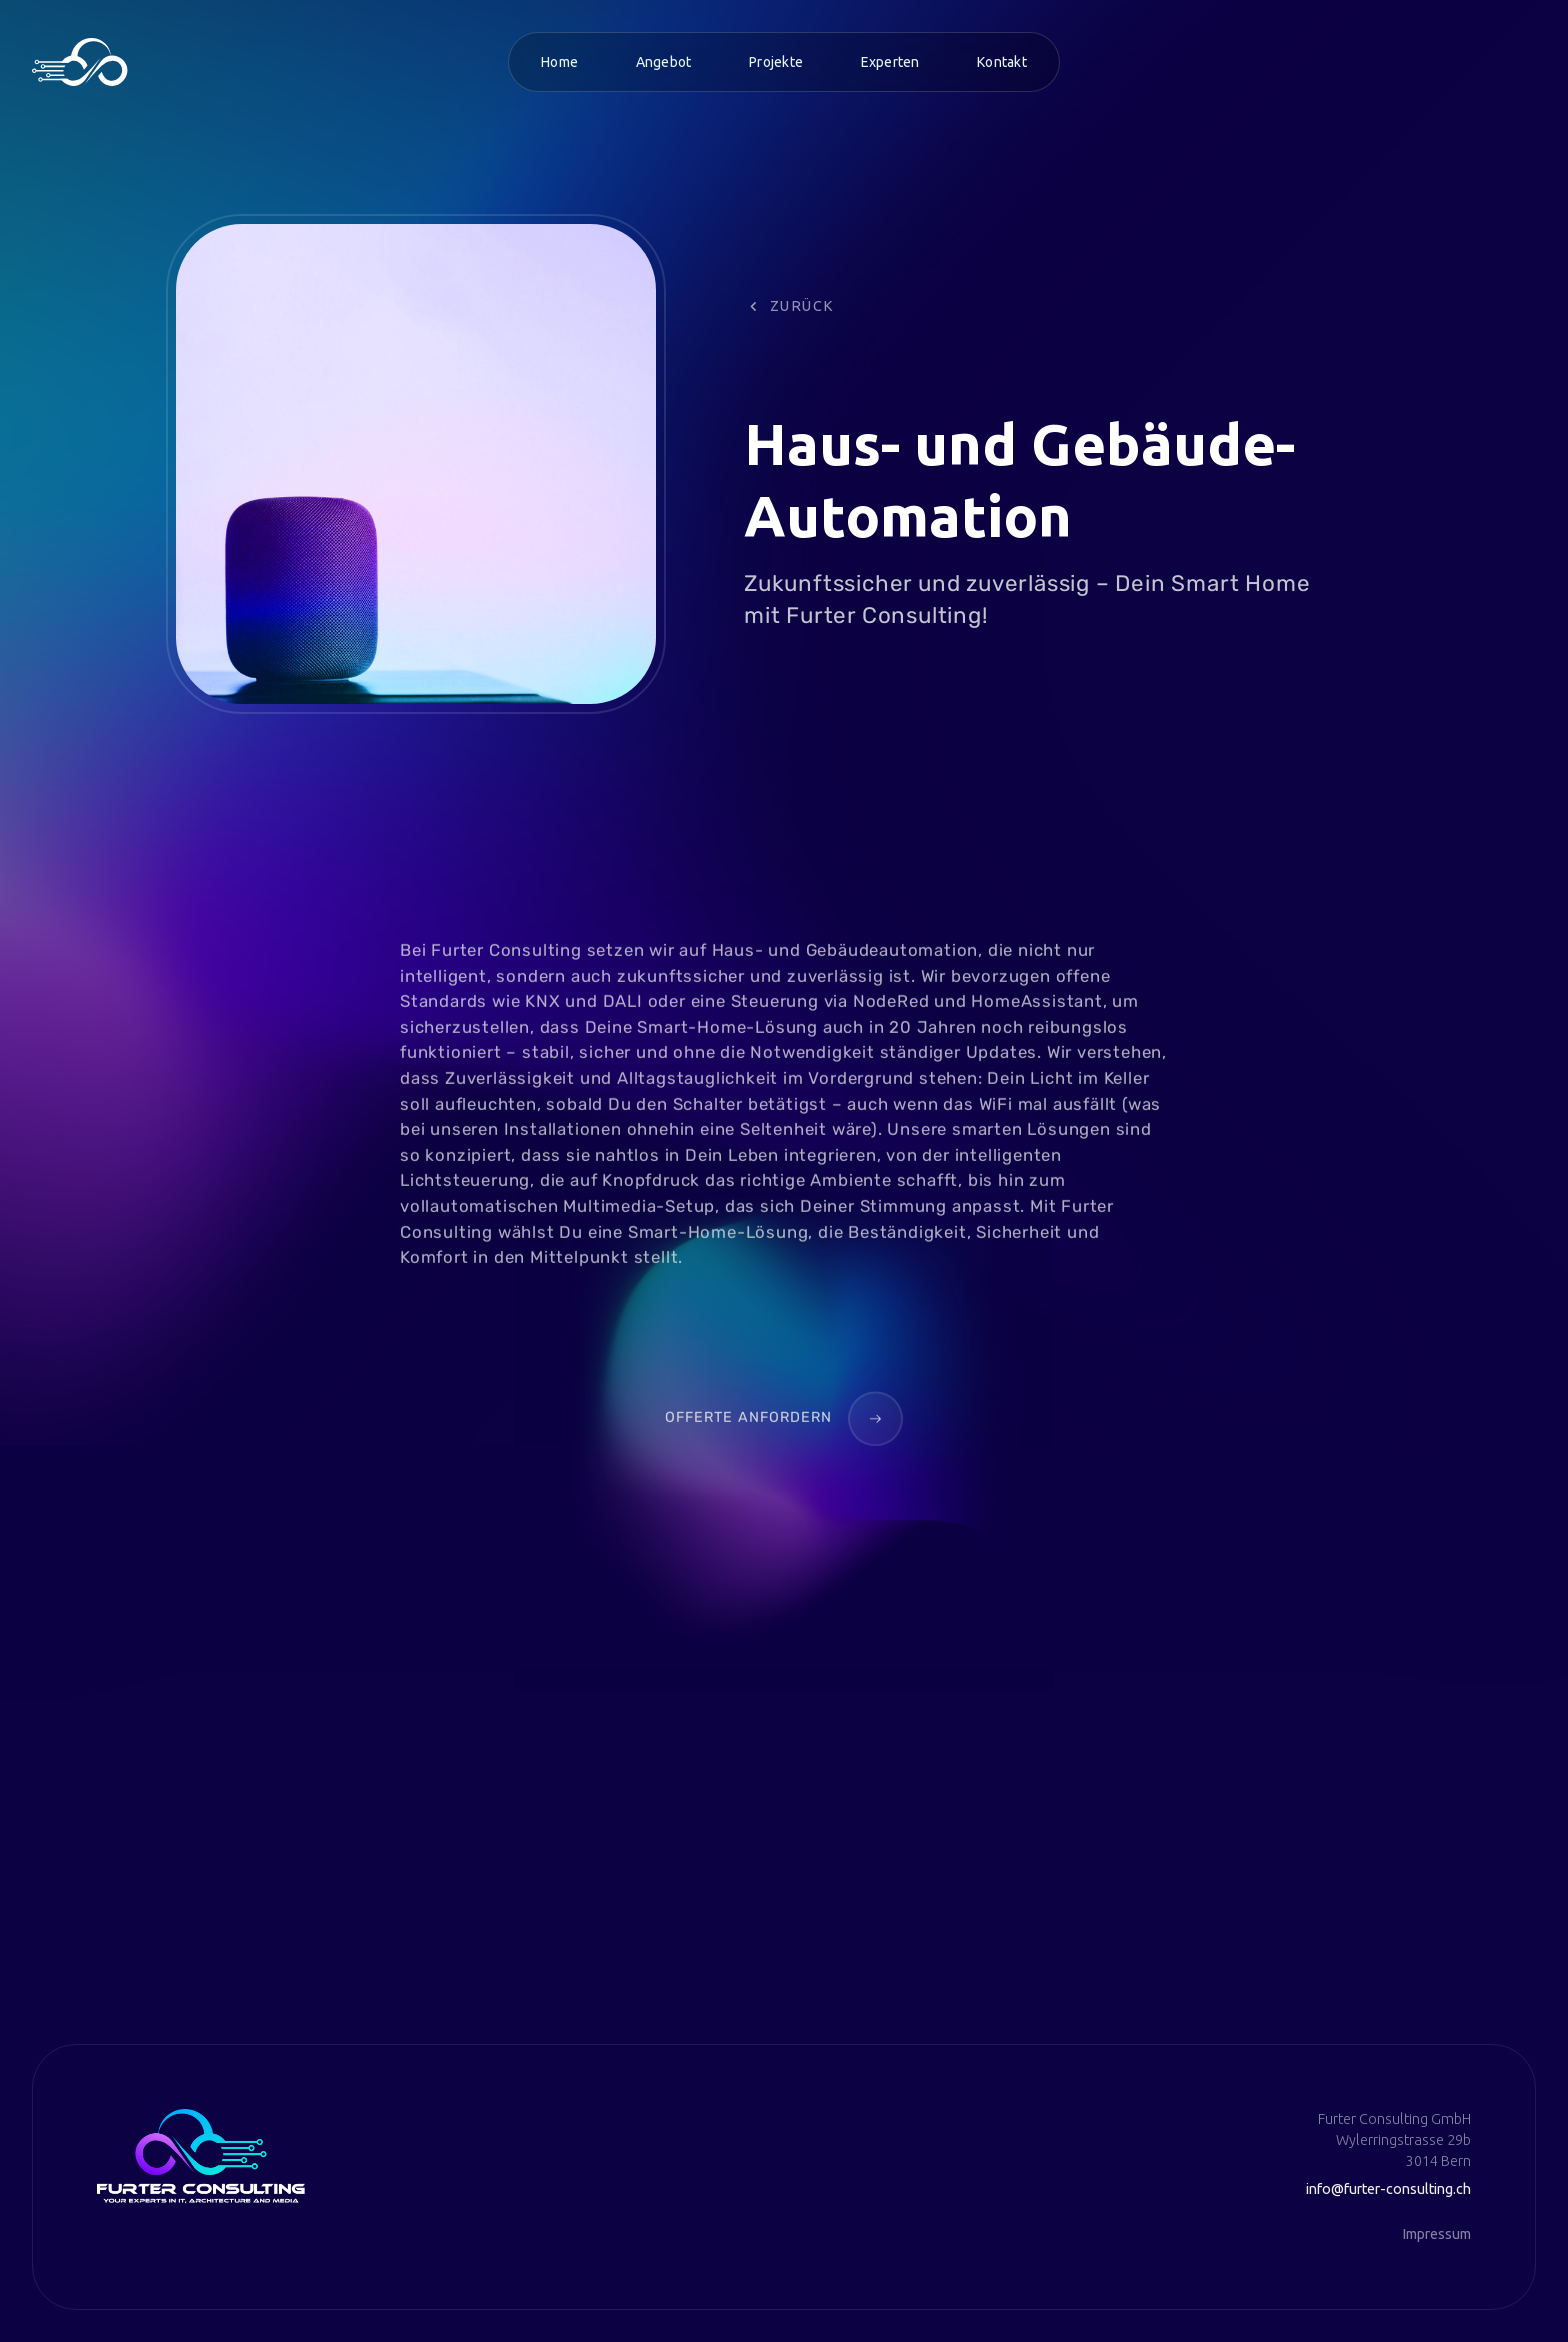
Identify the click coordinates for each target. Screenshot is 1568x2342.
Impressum (1436, 2234)
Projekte (776, 62)
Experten (890, 62)
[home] (80, 62)
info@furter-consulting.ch (1388, 2189)
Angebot (664, 62)
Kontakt (1002, 62)
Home (559, 62)
